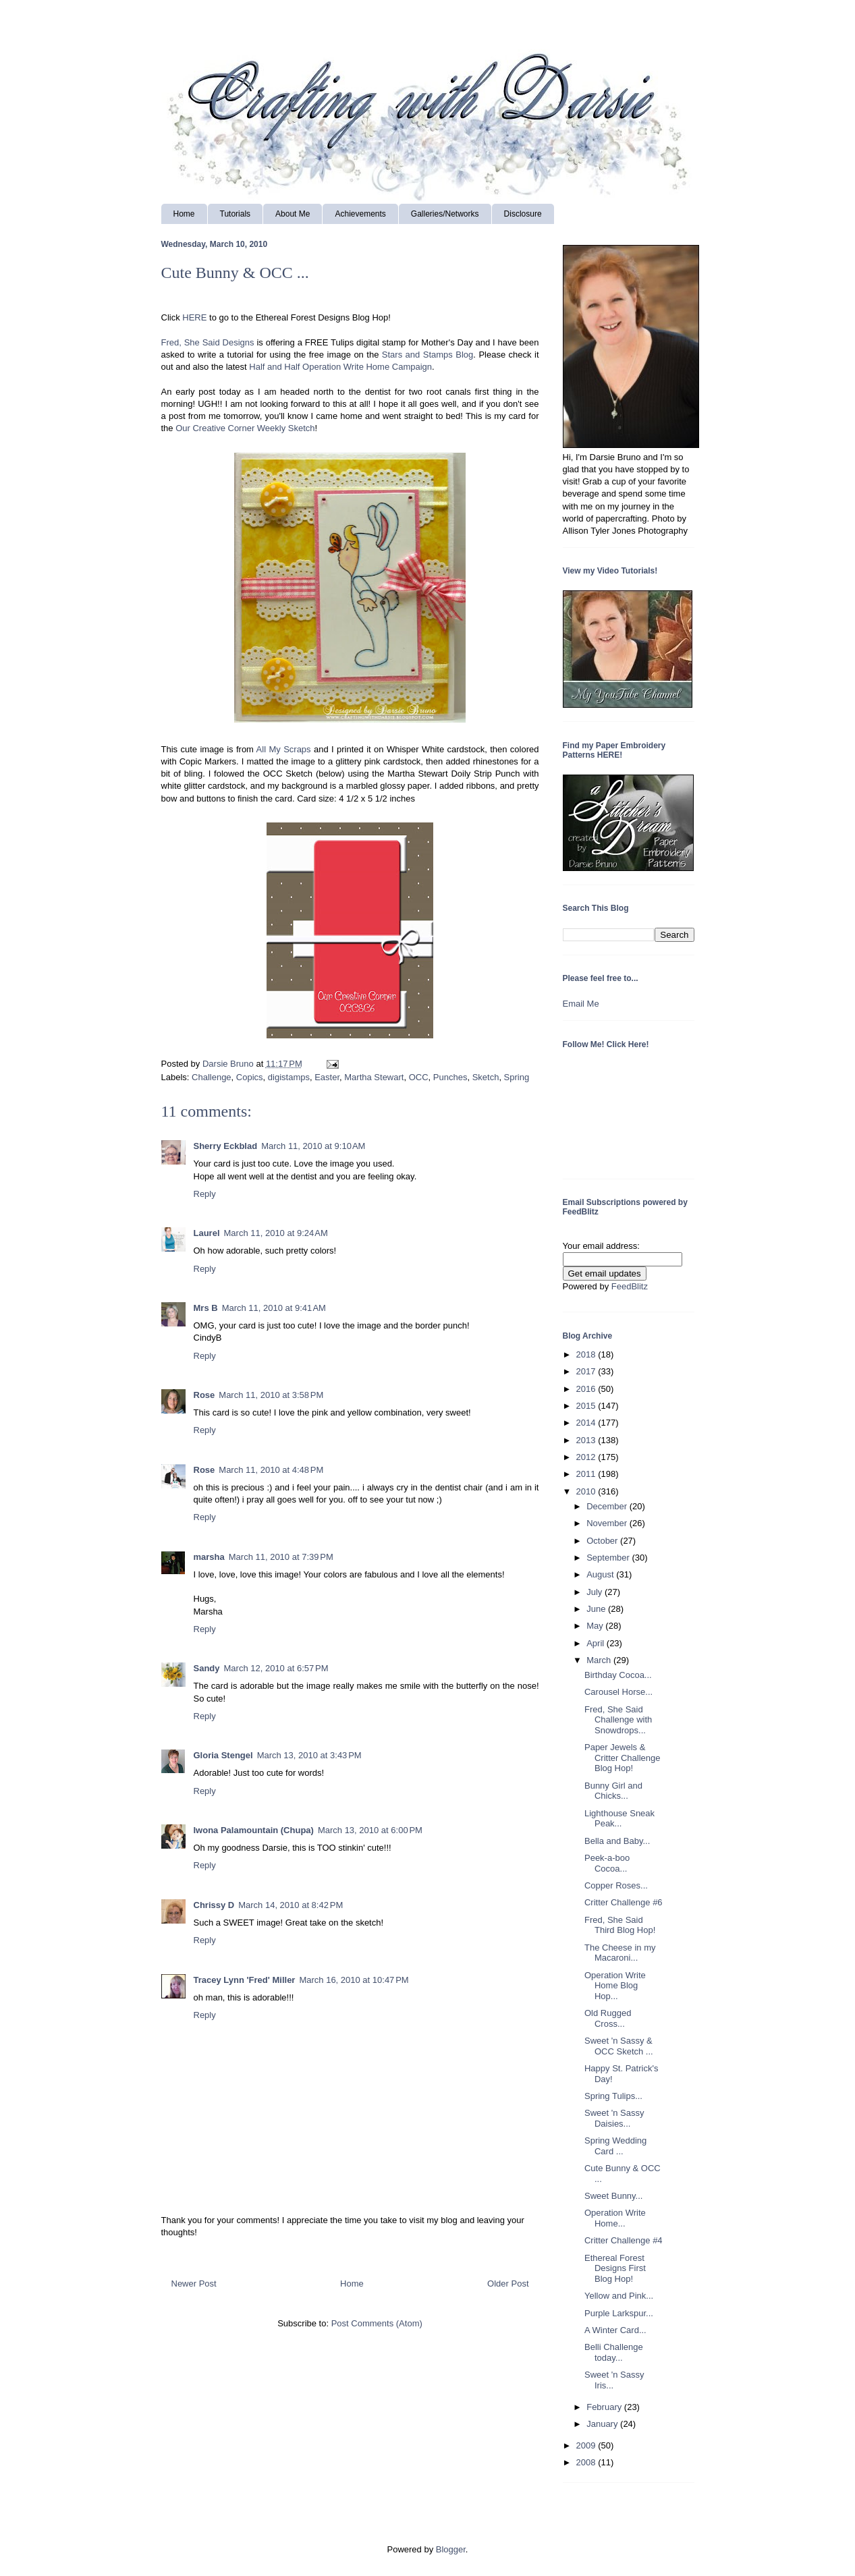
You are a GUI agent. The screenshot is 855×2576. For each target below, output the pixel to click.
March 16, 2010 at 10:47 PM (353, 1980)
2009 (587, 2445)
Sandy (207, 1668)
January (603, 2424)
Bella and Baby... (617, 1841)
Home (184, 214)
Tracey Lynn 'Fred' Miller (245, 1980)
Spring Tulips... (613, 2096)
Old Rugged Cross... (607, 2018)
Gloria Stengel (223, 1755)
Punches (450, 1077)
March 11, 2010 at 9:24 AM (276, 1233)
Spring (517, 1077)
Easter (326, 1077)
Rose (204, 1395)
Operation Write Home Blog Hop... (615, 1985)
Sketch (485, 1077)
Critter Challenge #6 (623, 1902)
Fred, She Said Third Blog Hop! (619, 1925)
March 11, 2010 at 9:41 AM (274, 1308)
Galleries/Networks (445, 214)
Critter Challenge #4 (623, 2240)
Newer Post (194, 2283)
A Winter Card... (615, 2330)
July (595, 1592)
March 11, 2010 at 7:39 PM (281, 1557)
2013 (587, 1440)
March (599, 1660)
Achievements (360, 214)
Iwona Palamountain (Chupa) (254, 1830)
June (597, 1609)
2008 (587, 2462)
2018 (587, 1354)
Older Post (507, 2283)
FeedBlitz (629, 1286)
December (608, 1506)
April (596, 1643)
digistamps (289, 1077)
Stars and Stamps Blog (427, 354)
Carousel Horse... (618, 1692)
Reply (205, 1194)
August (601, 1574)
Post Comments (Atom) (376, 2323)
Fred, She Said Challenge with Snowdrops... (618, 1719)
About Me (292, 214)
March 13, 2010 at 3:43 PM (309, 1755)
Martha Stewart (374, 1077)
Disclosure (523, 214)
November (608, 1523)
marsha (209, 1557)
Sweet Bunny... (613, 2196)
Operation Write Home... (615, 2218)
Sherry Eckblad (226, 1146)
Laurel (207, 1233)
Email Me (581, 1004)
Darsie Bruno (229, 1064)
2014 (587, 1423)
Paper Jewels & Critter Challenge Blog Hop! (622, 1757)
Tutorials (235, 214)
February (605, 2407)
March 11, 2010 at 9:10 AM (313, 1146)
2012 (587, 1457)
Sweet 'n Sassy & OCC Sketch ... (618, 2046)
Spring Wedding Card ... (615, 2145)
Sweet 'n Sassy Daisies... (614, 2118)
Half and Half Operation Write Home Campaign (340, 367)
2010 (587, 1491)
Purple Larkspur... (618, 2313)
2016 (587, 1389)
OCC (419, 1077)
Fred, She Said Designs (207, 342)
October (603, 1541)
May (595, 1626)
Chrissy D (214, 1905)
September (609, 1557)
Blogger (451, 2549)
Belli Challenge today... (613, 2352)
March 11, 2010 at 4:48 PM (271, 1470)
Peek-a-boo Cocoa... (607, 1863)
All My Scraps (283, 749)
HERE (194, 317)
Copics (249, 1077)
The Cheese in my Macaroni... (620, 1952)
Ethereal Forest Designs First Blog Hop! (615, 2268)
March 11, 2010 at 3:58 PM (271, 1395)
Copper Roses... (616, 1885)
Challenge (211, 1077)
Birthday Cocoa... (618, 1675)
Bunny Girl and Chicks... (613, 1791)
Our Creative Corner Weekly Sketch (244, 428)
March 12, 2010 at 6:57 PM (276, 1668)
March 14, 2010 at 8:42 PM (290, 1905)
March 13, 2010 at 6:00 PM (370, 1830)
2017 (587, 1371)
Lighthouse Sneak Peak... (619, 1818)
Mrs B (206, 1308)
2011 (587, 1474)
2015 (587, 1406)
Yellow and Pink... (618, 2296)
